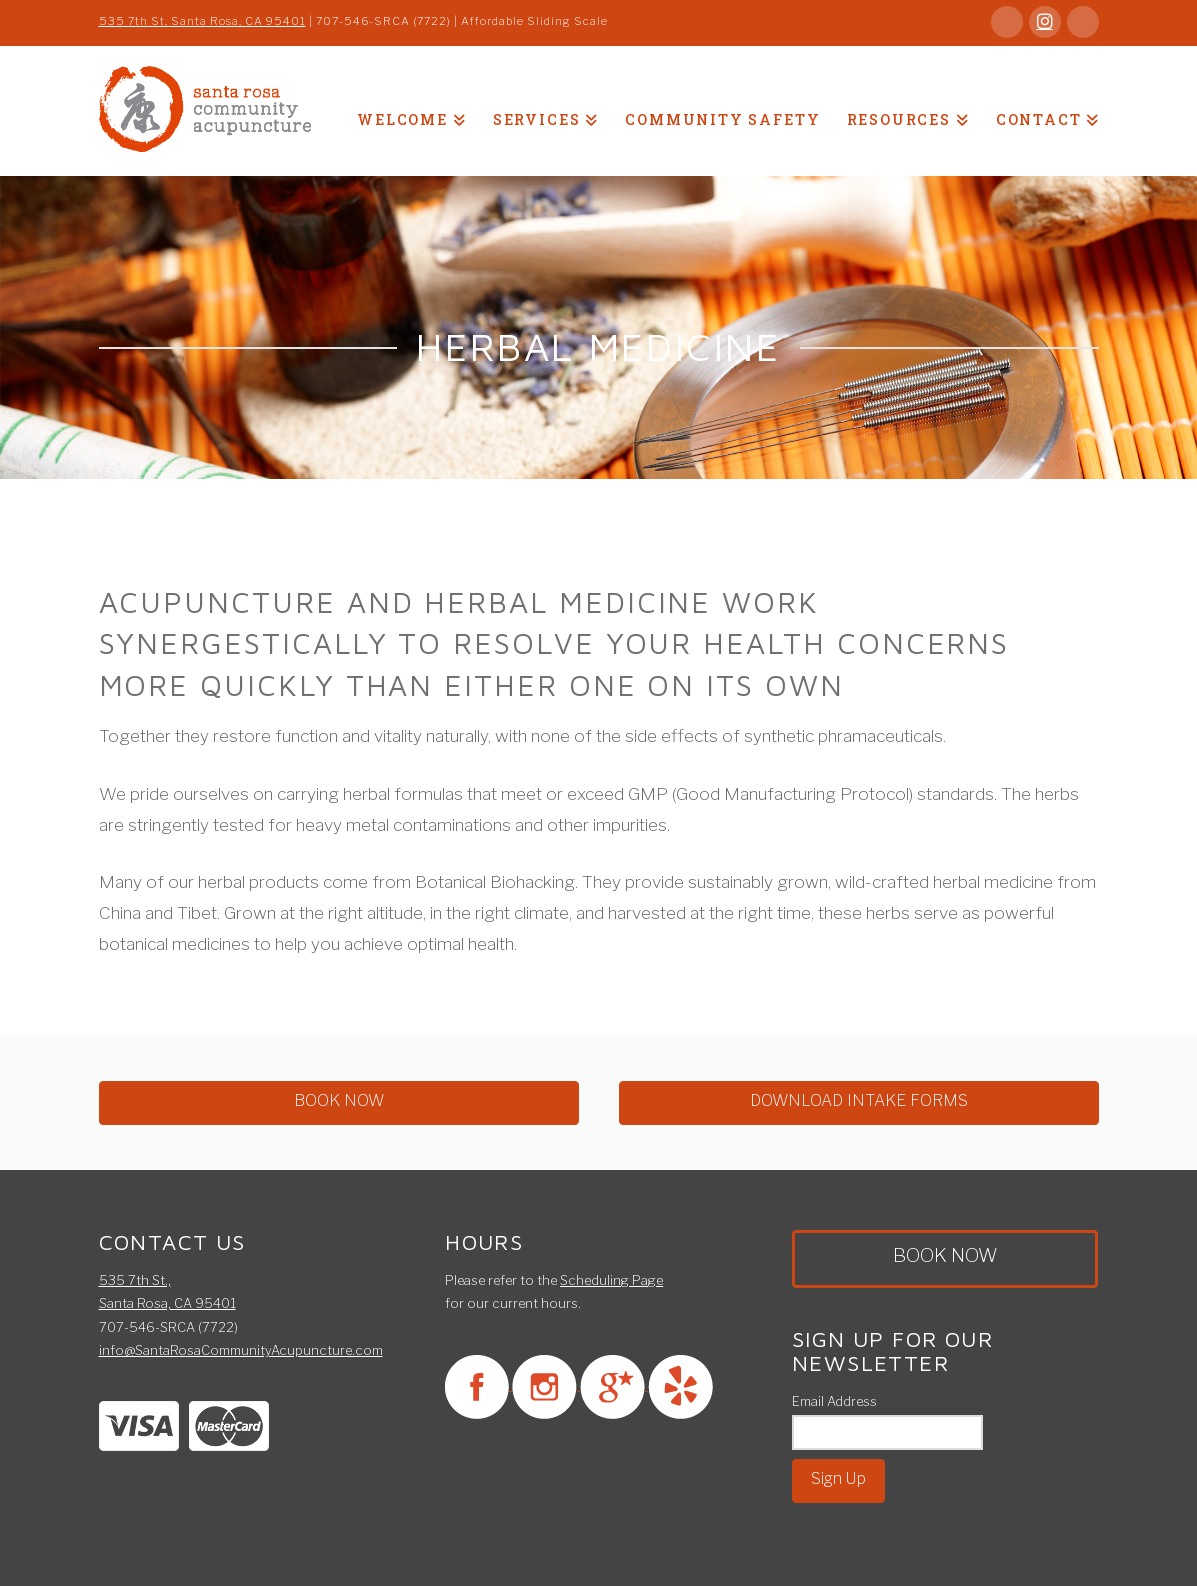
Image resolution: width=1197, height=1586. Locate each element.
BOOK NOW (339, 1100)
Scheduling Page (611, 1280)
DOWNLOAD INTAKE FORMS (859, 1100)
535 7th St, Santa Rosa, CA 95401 (202, 21)
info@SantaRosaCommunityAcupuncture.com (241, 1350)
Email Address (834, 1401)
